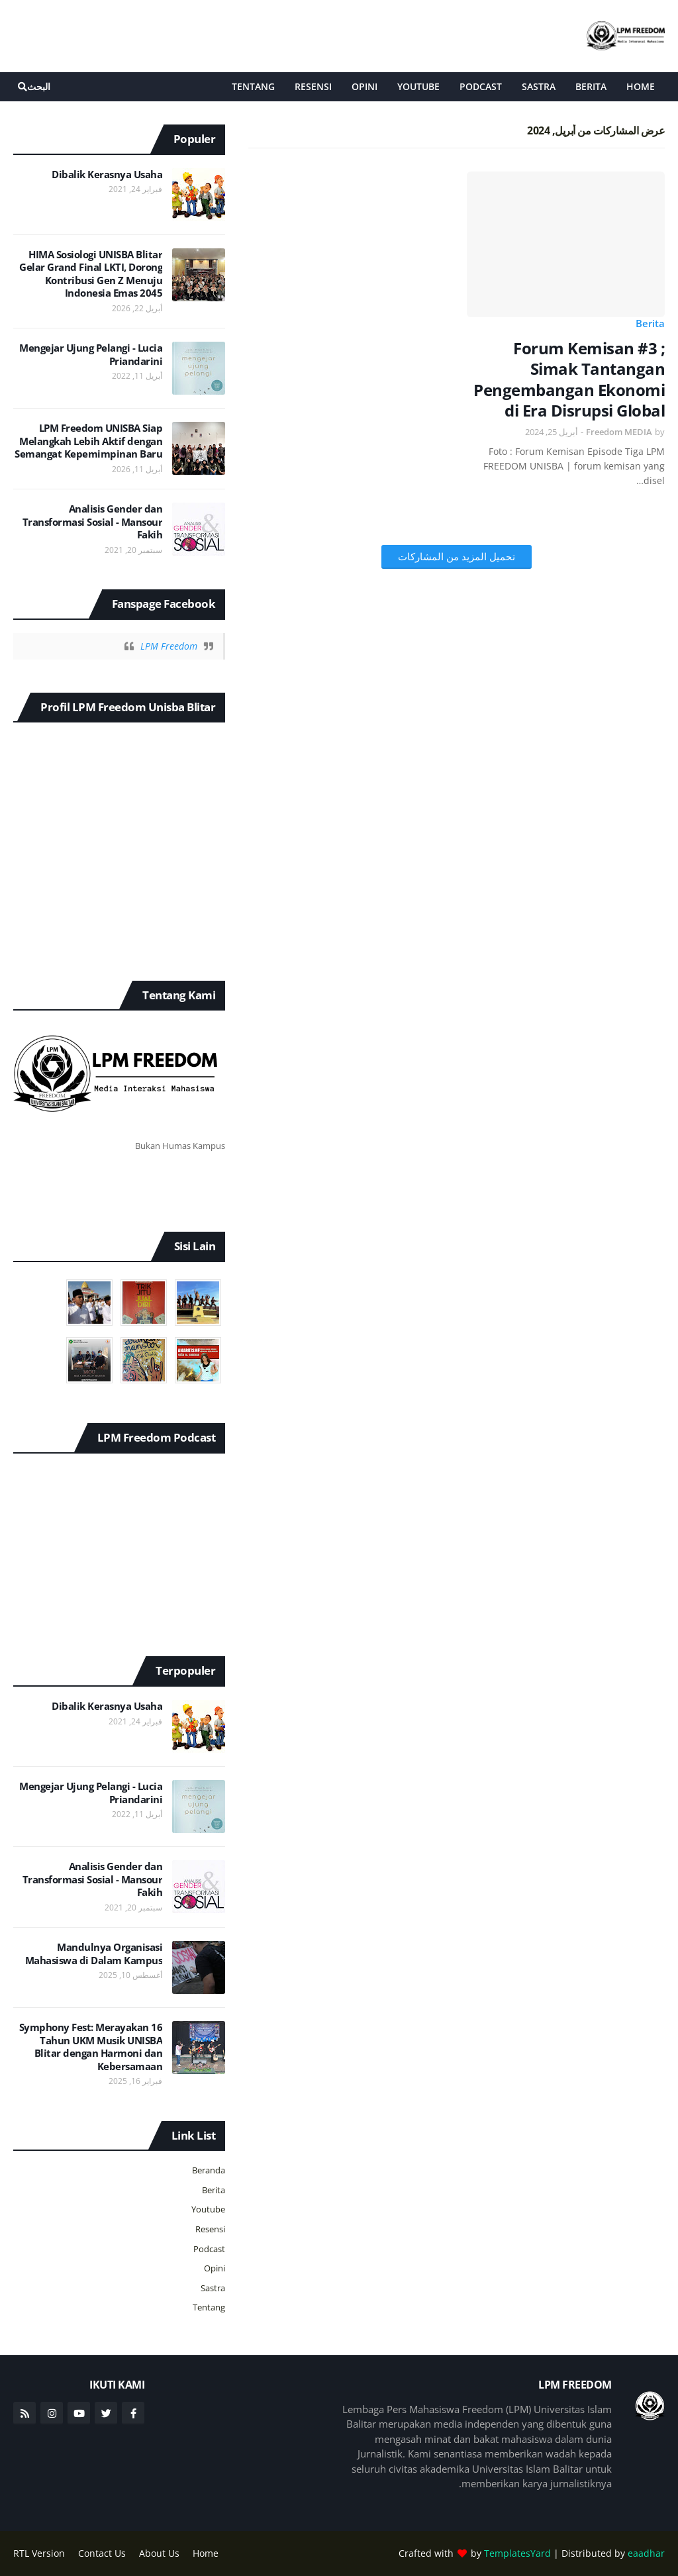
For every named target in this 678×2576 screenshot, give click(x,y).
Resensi (210, 2229)
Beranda (208, 2170)
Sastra (213, 2288)
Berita (650, 323)
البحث (38, 86)
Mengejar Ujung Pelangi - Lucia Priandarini (90, 355)
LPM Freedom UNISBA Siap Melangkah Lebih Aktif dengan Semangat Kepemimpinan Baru (88, 441)
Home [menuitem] (640, 86)
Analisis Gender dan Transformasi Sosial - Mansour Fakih (93, 522)
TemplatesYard (517, 2553)
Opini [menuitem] (364, 86)
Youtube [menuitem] (418, 86)
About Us (159, 2553)
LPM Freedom (168, 646)
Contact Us (102, 2553)
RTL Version (39, 2553)
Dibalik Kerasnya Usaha (107, 174)
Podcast (209, 2249)
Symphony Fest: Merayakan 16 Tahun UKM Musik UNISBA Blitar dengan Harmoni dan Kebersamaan (91, 2047)
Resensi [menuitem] (313, 86)
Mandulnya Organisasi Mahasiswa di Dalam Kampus (94, 1954)
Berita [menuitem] (590, 86)
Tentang (209, 2307)
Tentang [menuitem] (253, 86)
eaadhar (646, 2553)
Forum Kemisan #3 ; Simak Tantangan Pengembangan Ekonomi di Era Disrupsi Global (569, 379)
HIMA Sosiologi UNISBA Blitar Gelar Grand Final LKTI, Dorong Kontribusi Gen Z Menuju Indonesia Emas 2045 (90, 274)
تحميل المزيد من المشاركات (456, 556)
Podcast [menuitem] (481, 86)
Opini (214, 2268)
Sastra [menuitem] (539, 86)
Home (205, 2553)
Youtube (208, 2209)
